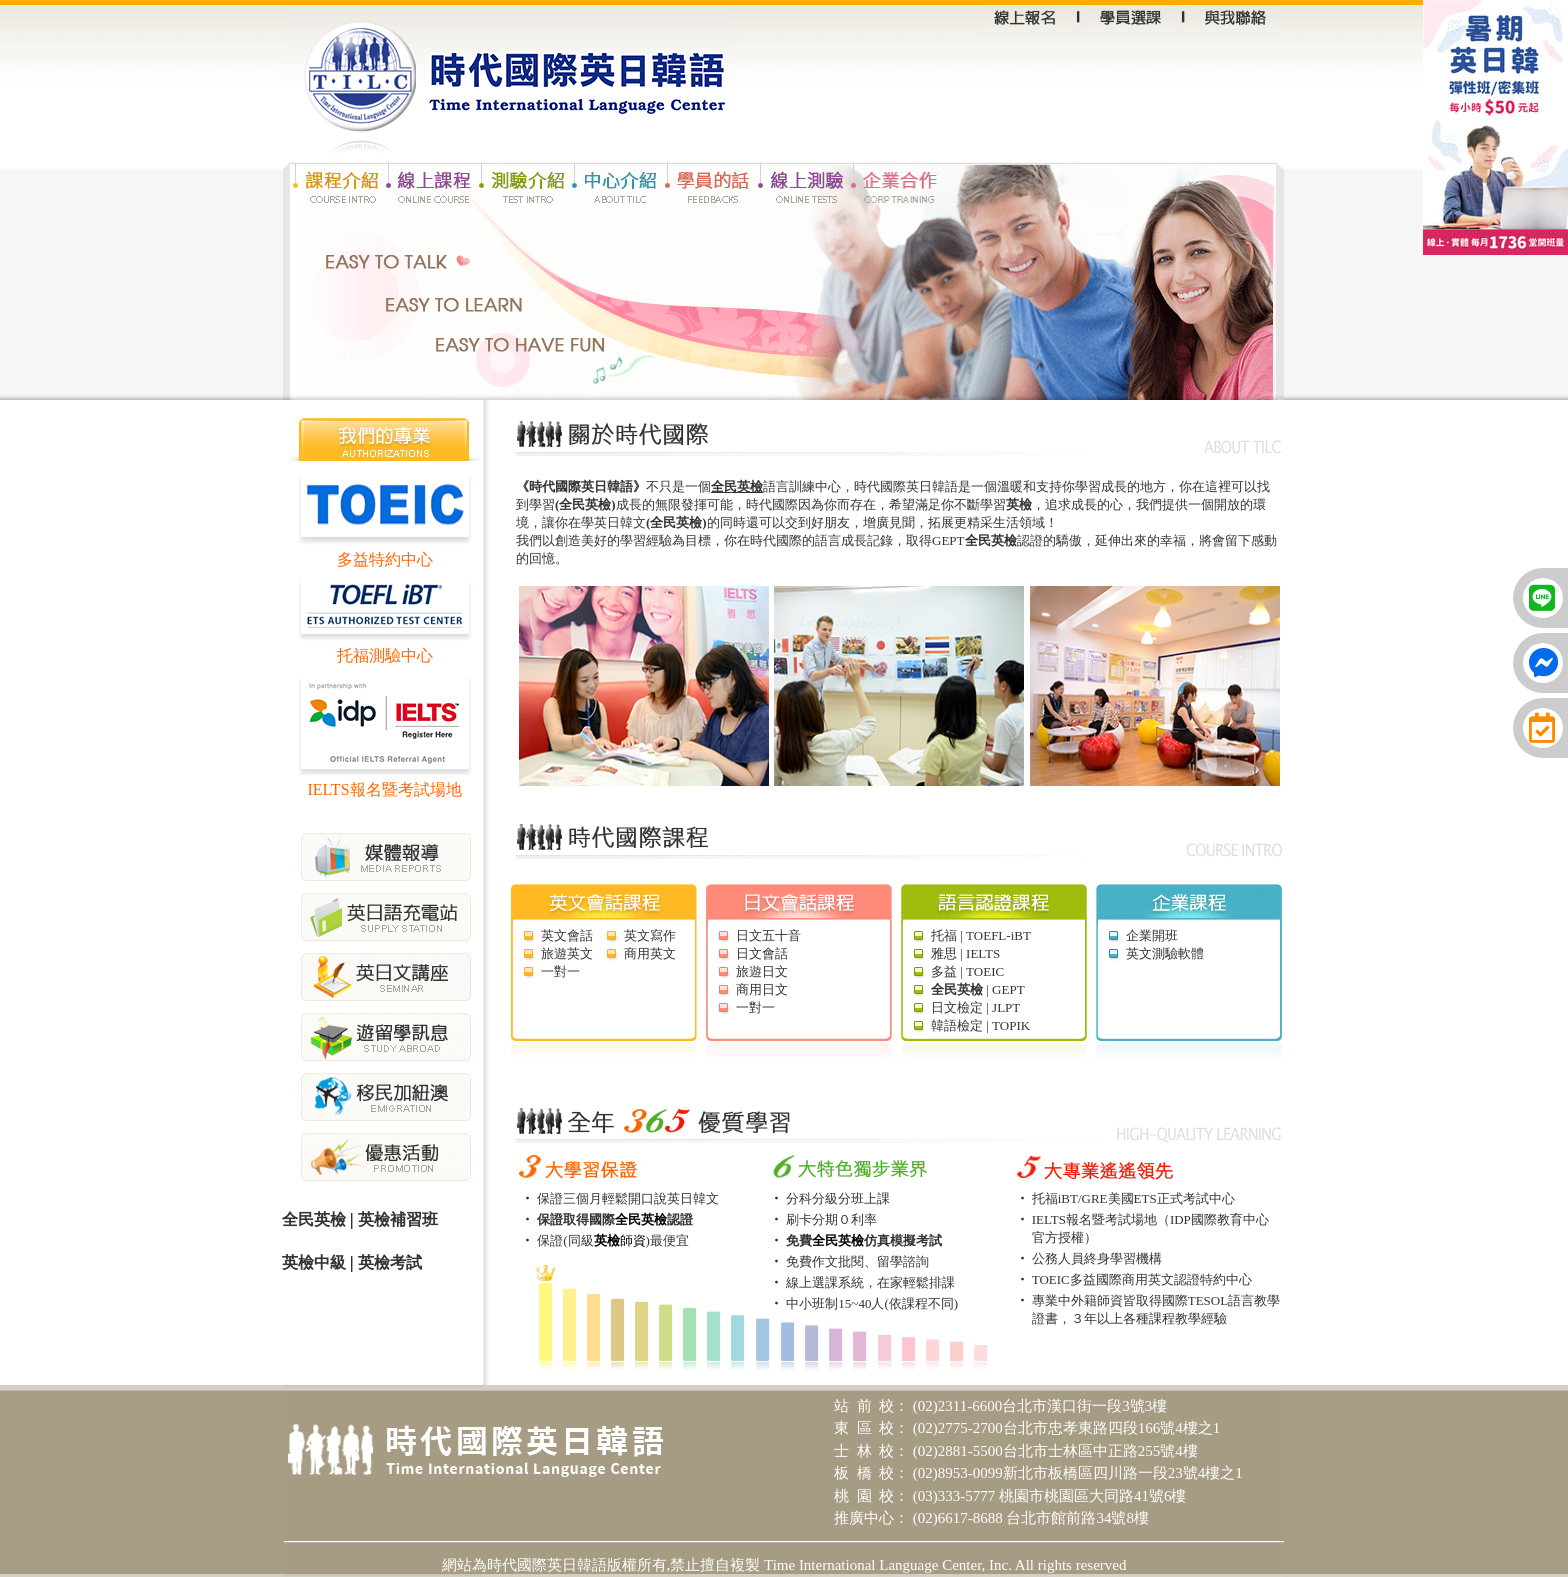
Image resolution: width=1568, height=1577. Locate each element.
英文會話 (567, 935)
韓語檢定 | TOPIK (980, 1025)
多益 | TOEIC (967, 971)
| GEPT (978, 989)
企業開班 (1152, 935)
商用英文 (650, 953)
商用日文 (762, 989)
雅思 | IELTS (965, 953)
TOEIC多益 (1064, 1279)
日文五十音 (768, 935)
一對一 (560, 971)
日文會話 (762, 953)
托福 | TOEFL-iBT (981, 935)
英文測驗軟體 (1165, 953)
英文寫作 (650, 935)
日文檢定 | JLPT (975, 1007)
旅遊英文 (567, 953)
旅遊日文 (762, 971)
